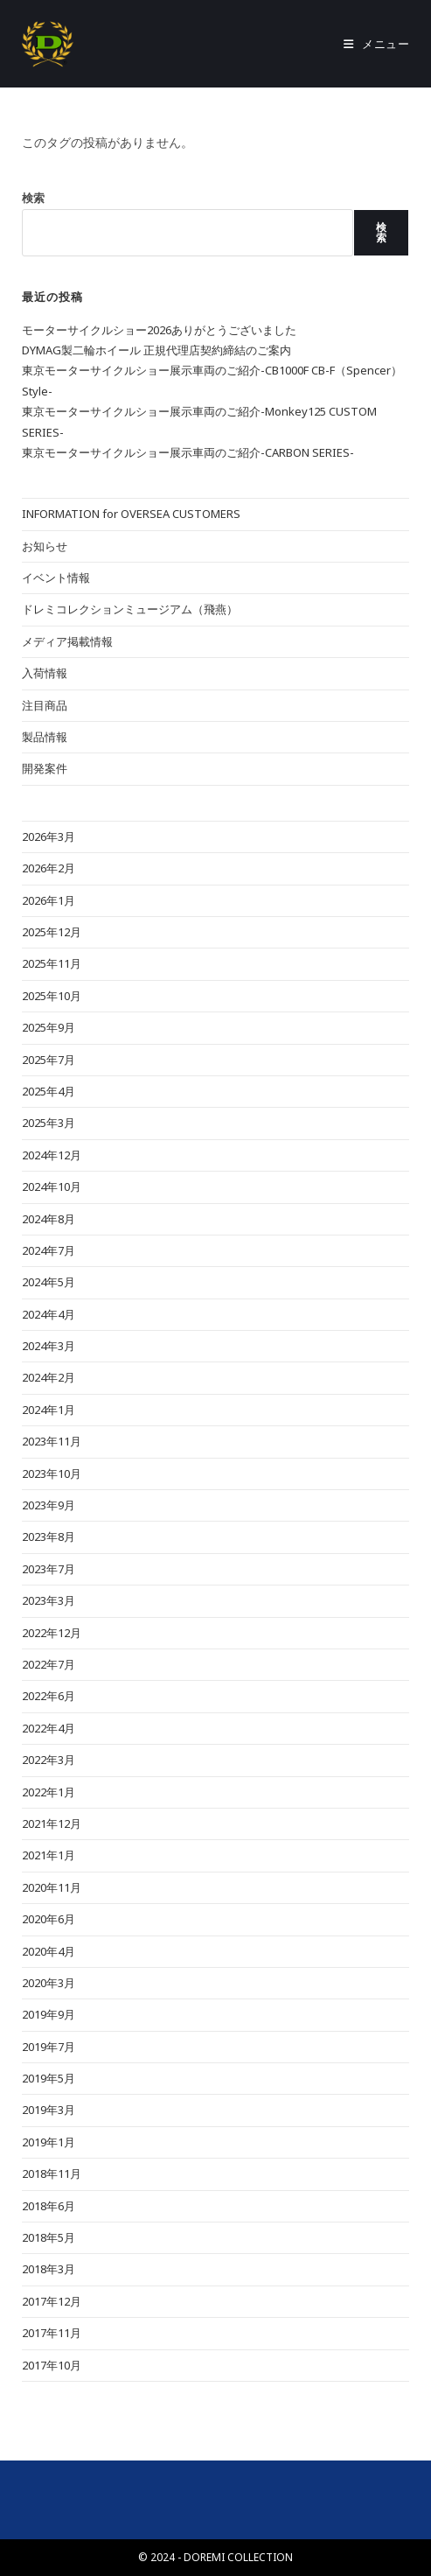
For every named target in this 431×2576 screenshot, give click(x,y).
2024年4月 (48, 1314)
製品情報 (44, 737)
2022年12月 (51, 1633)
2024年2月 (48, 1377)
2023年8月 (48, 1536)
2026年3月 (48, 836)
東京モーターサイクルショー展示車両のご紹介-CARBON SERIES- (188, 452)
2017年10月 (51, 2365)
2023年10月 (51, 1473)
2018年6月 (48, 2206)
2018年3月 (48, 2269)
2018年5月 (48, 2237)
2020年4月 (48, 1951)
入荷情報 (44, 673)
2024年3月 (48, 1346)
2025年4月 (48, 1091)
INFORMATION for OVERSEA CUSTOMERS (131, 514)
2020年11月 (51, 1887)
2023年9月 (48, 1505)
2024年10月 (51, 1186)
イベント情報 (56, 577)
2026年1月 (48, 900)
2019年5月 (48, 2078)
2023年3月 (48, 1600)
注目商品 (44, 705)
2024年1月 (48, 1410)
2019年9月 (48, 2014)
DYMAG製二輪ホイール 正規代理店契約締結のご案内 (156, 350)
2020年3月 (48, 1983)
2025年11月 (51, 963)
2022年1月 (48, 1792)
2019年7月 (48, 2046)
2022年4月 (48, 1728)
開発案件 (44, 768)
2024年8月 (48, 1219)
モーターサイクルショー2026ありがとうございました (159, 330)
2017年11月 (51, 2333)
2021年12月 (51, 1823)
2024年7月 (48, 1250)
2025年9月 (48, 1027)
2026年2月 (48, 868)
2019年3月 (48, 2110)
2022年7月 (48, 1664)
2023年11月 (51, 1441)
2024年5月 (48, 1282)
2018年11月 (51, 2173)
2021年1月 (48, 1855)
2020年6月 (48, 1919)
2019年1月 (48, 2142)
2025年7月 (48, 1060)
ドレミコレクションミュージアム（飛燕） (130, 609)
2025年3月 (48, 1122)
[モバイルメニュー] (377, 44)
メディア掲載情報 (67, 641)
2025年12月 (51, 932)
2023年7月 (48, 1569)
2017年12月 (51, 2301)
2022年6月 (48, 1696)
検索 (33, 198)
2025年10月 (51, 996)
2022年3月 (48, 1760)
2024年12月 (51, 1155)
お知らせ (44, 546)
